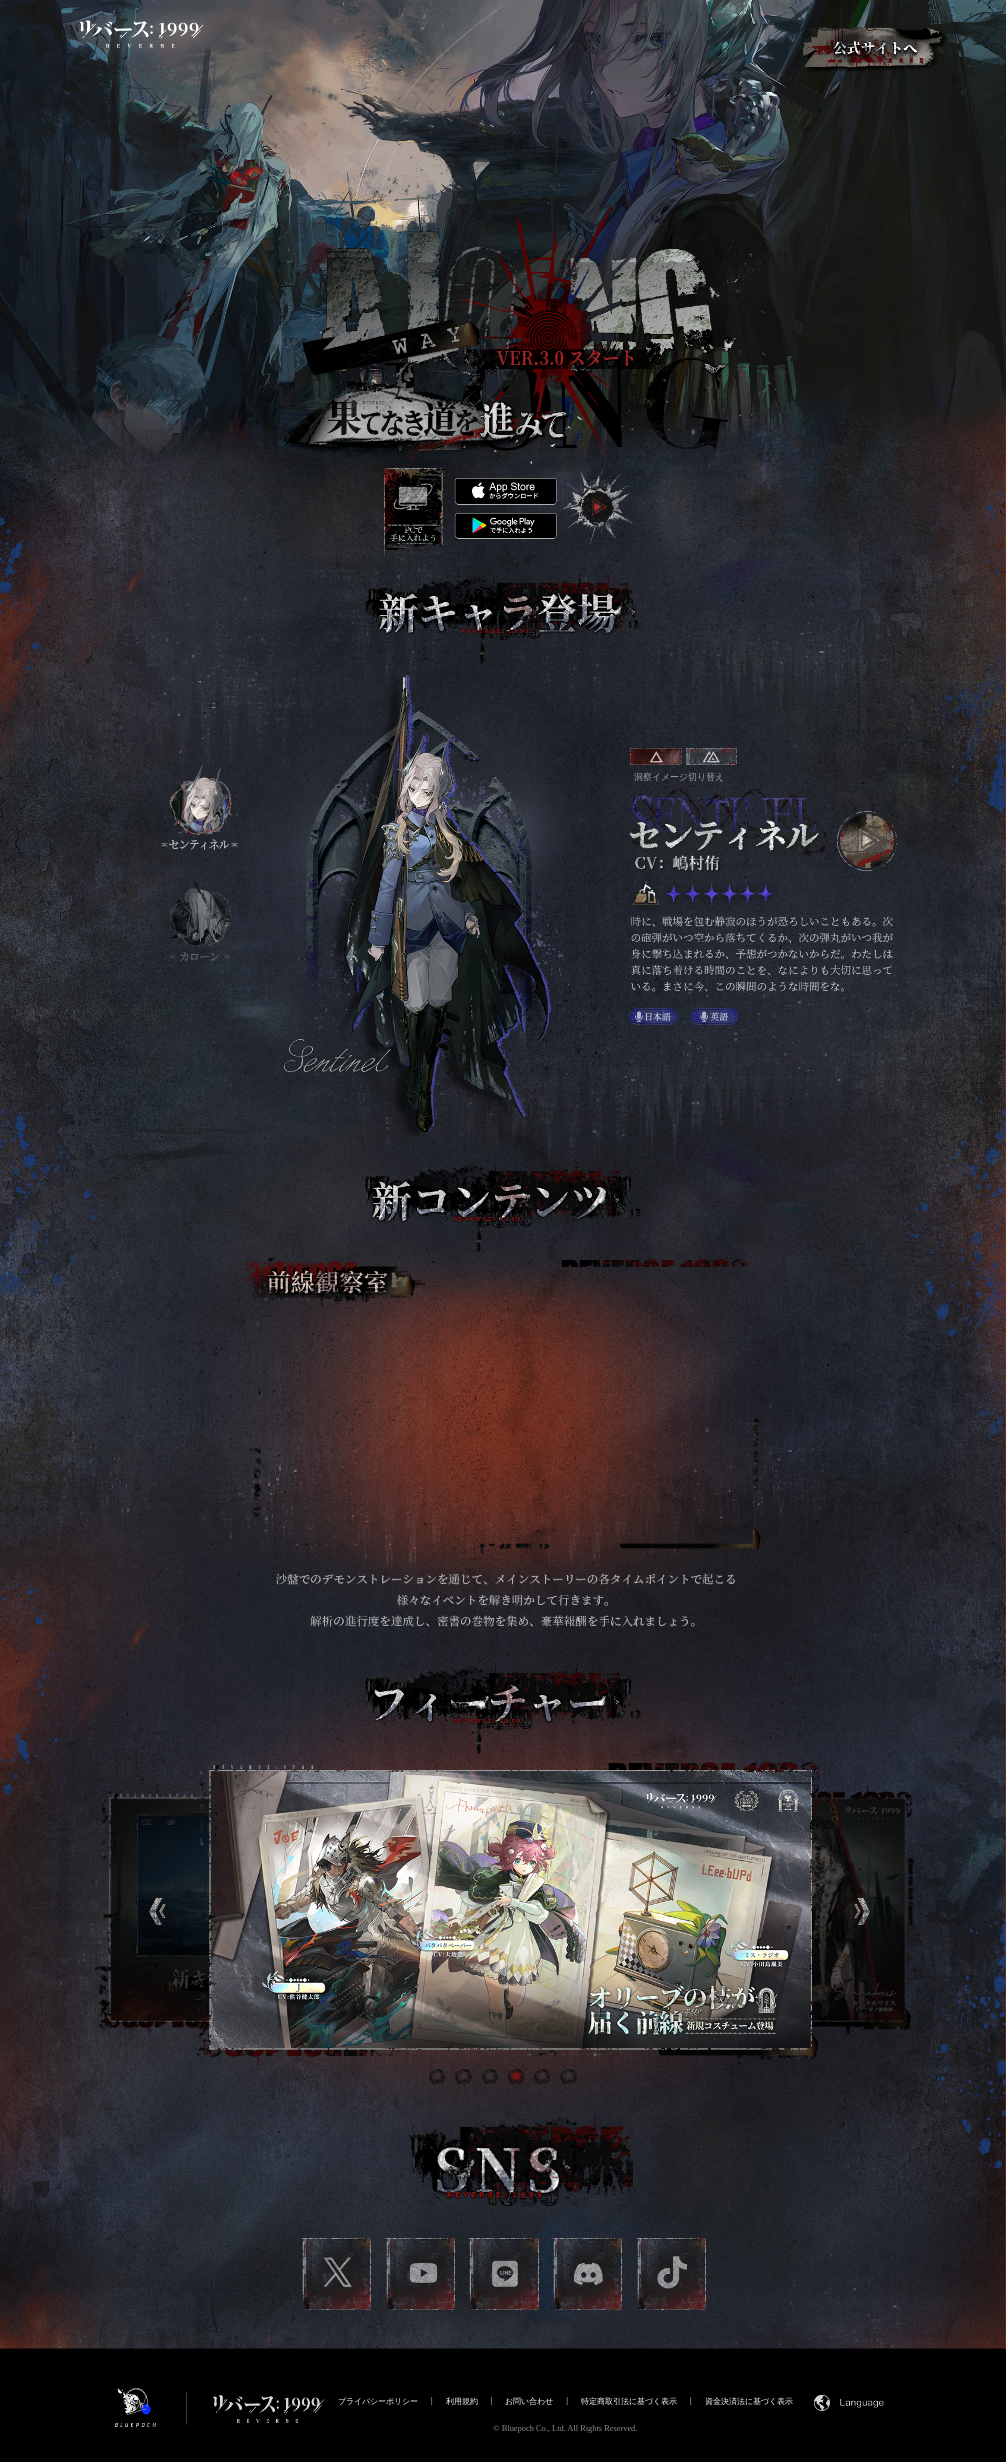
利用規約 (462, 2401)
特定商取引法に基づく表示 (629, 2401)
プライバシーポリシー (378, 2401)
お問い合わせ (529, 2401)
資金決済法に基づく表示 (749, 2401)
